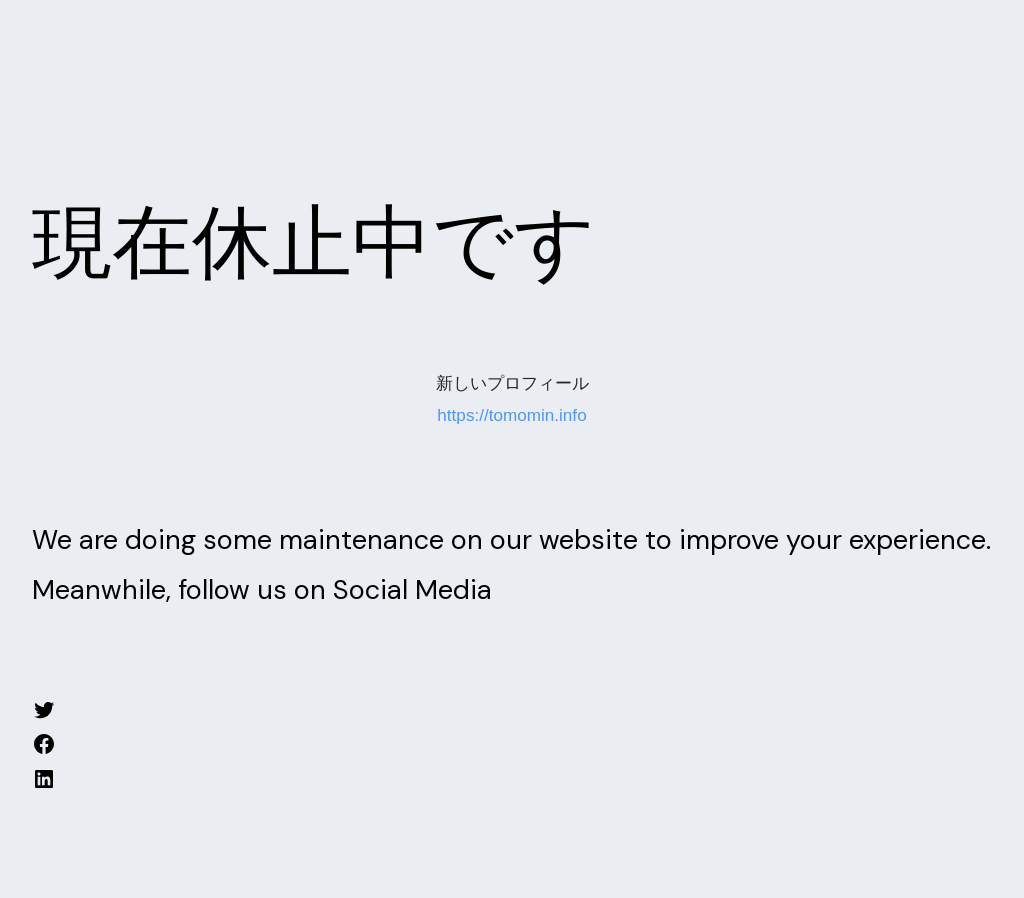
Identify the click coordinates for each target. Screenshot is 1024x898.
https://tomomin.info (511, 415)
